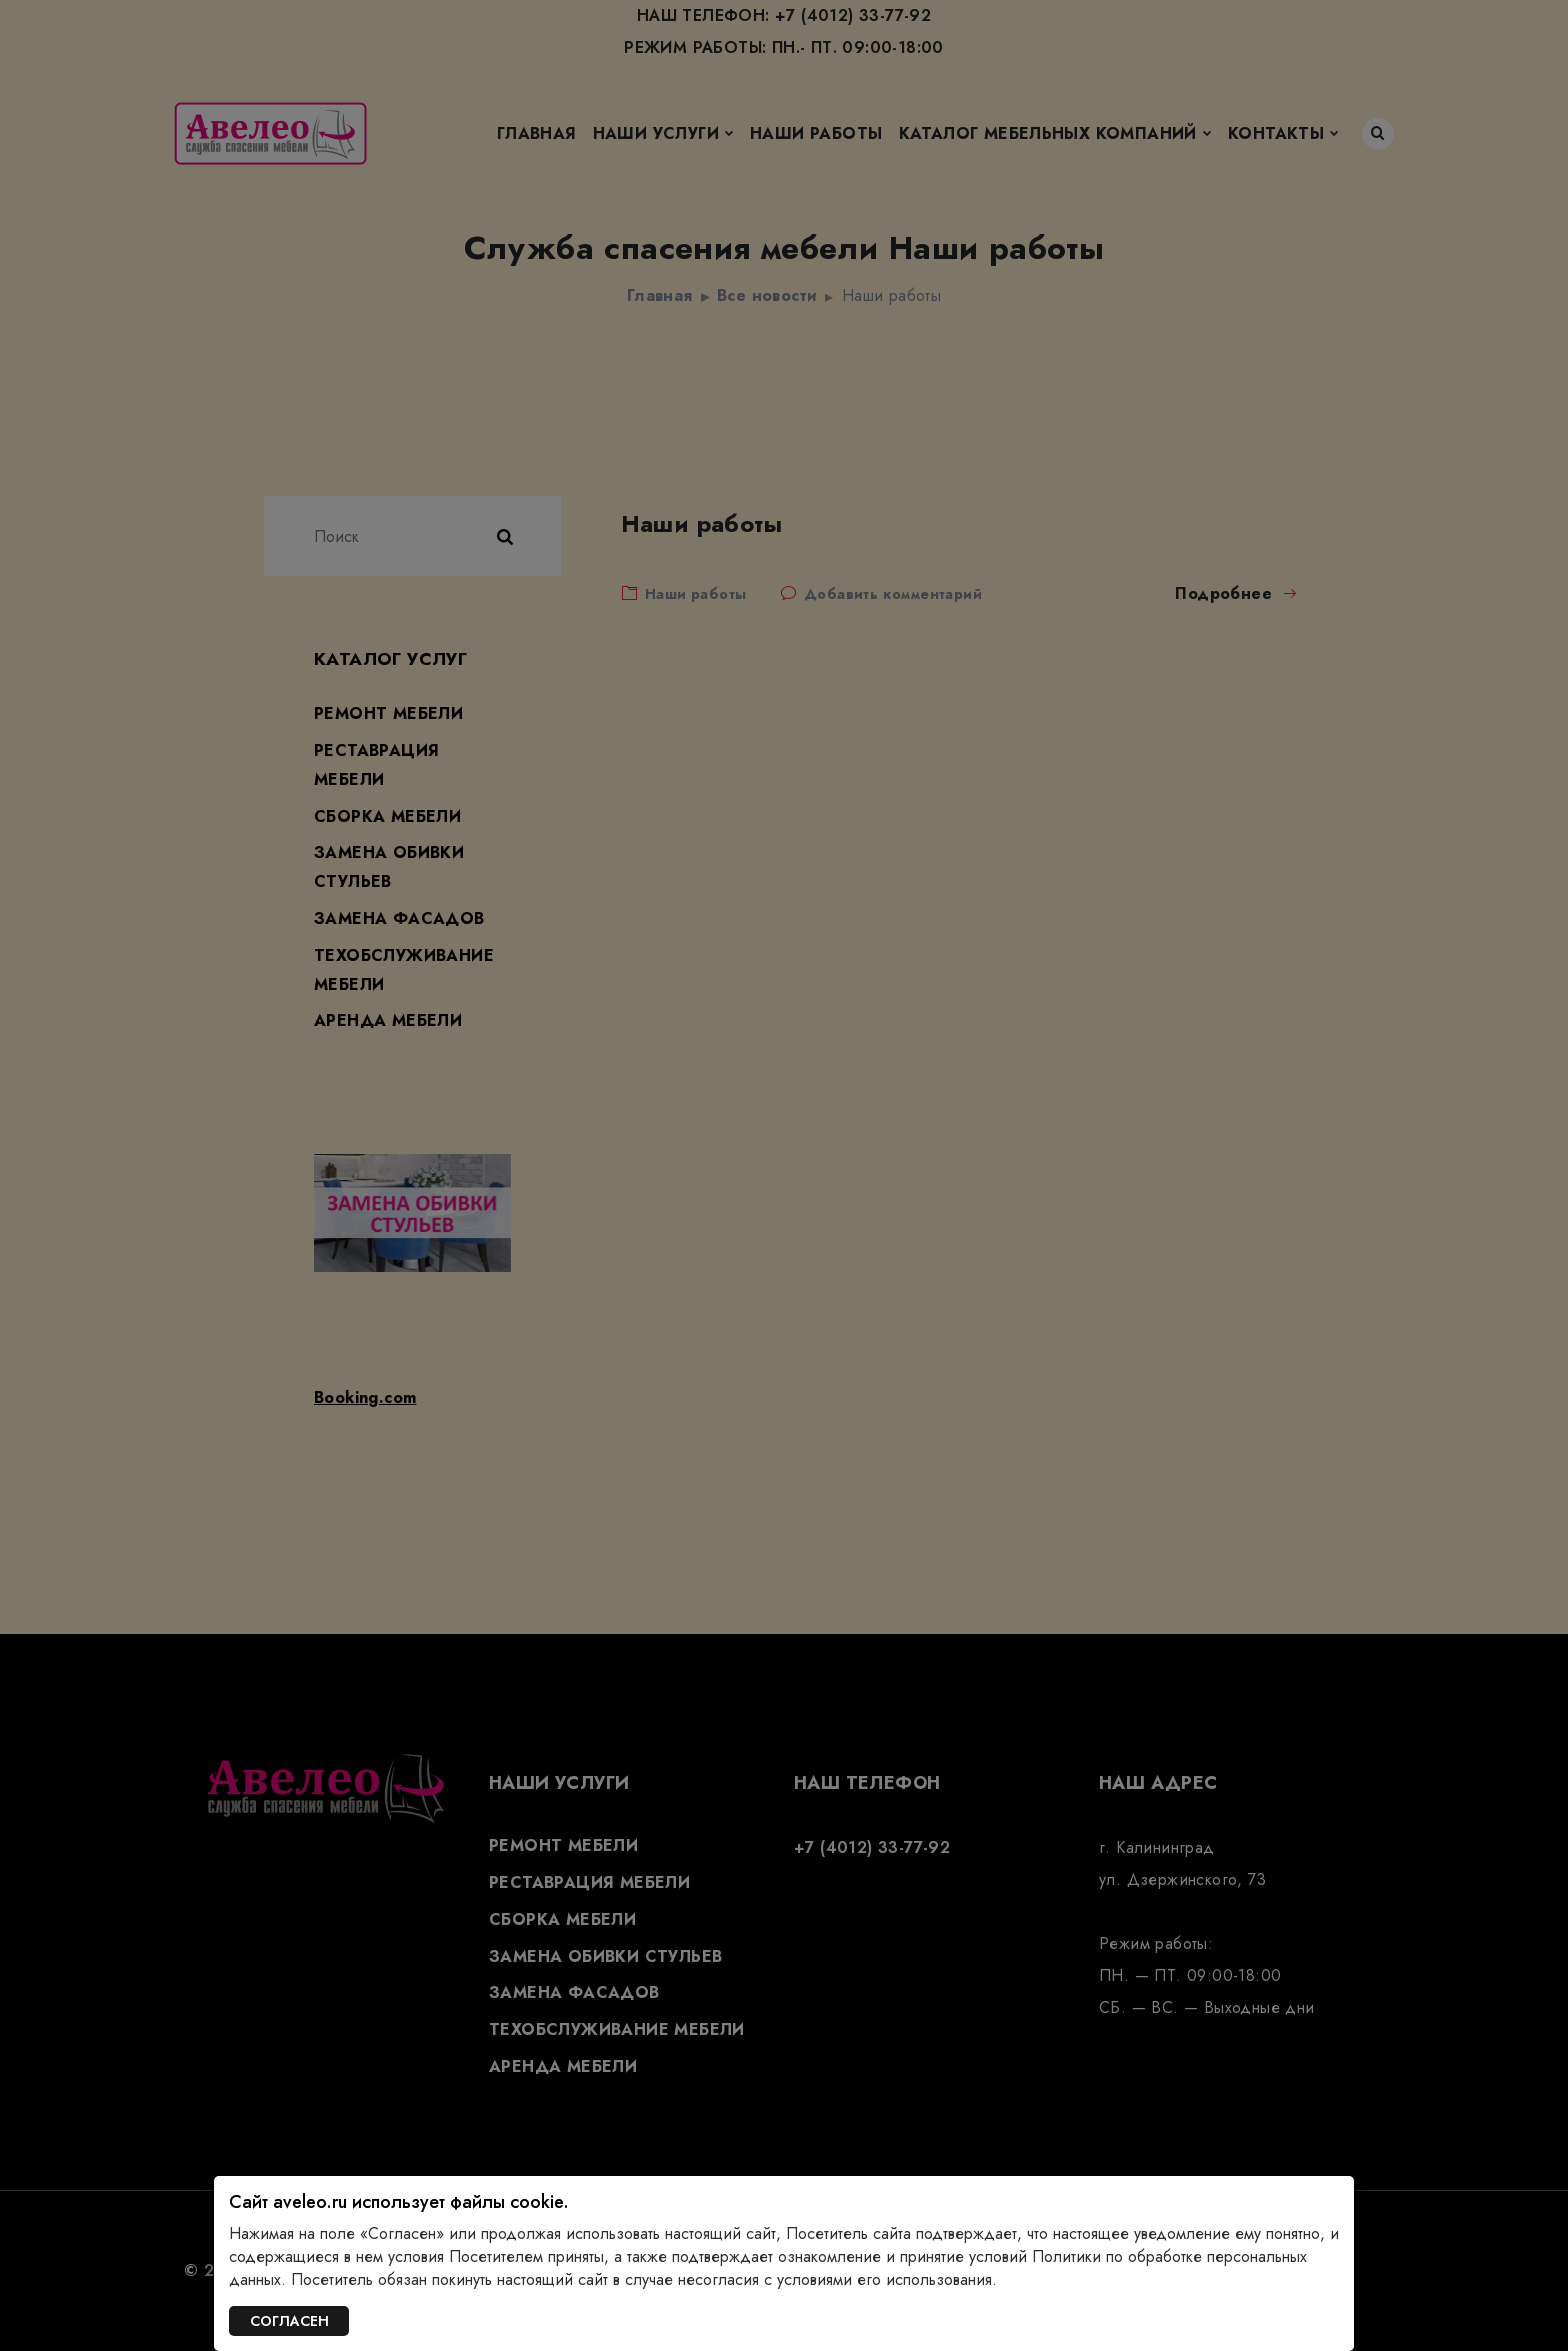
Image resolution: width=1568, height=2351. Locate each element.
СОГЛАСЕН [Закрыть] (289, 2321)
